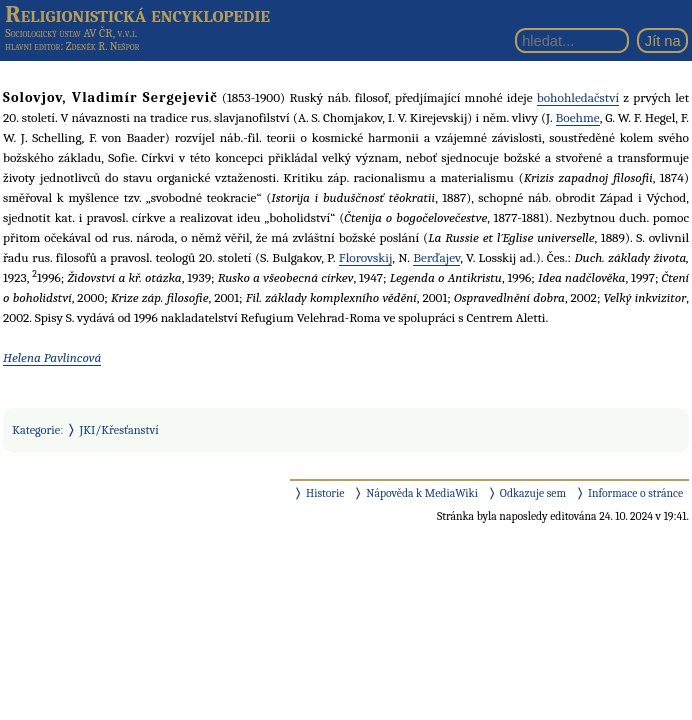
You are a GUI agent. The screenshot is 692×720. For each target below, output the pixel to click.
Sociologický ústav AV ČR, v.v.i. (71, 33)
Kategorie (36, 430)
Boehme (578, 117)
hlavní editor (32, 46)
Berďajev (436, 257)
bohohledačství (578, 97)
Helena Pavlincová (52, 357)
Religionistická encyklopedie (137, 14)
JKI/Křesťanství (119, 430)
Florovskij (366, 257)
